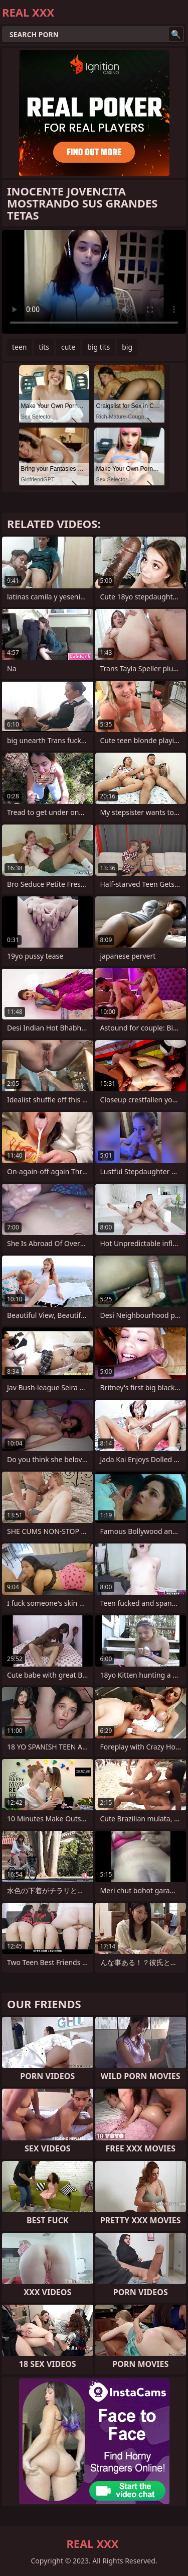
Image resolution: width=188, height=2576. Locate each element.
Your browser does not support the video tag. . (94, 282)
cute (68, 347)
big (127, 347)
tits (44, 347)
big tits (98, 347)
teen (19, 347)
